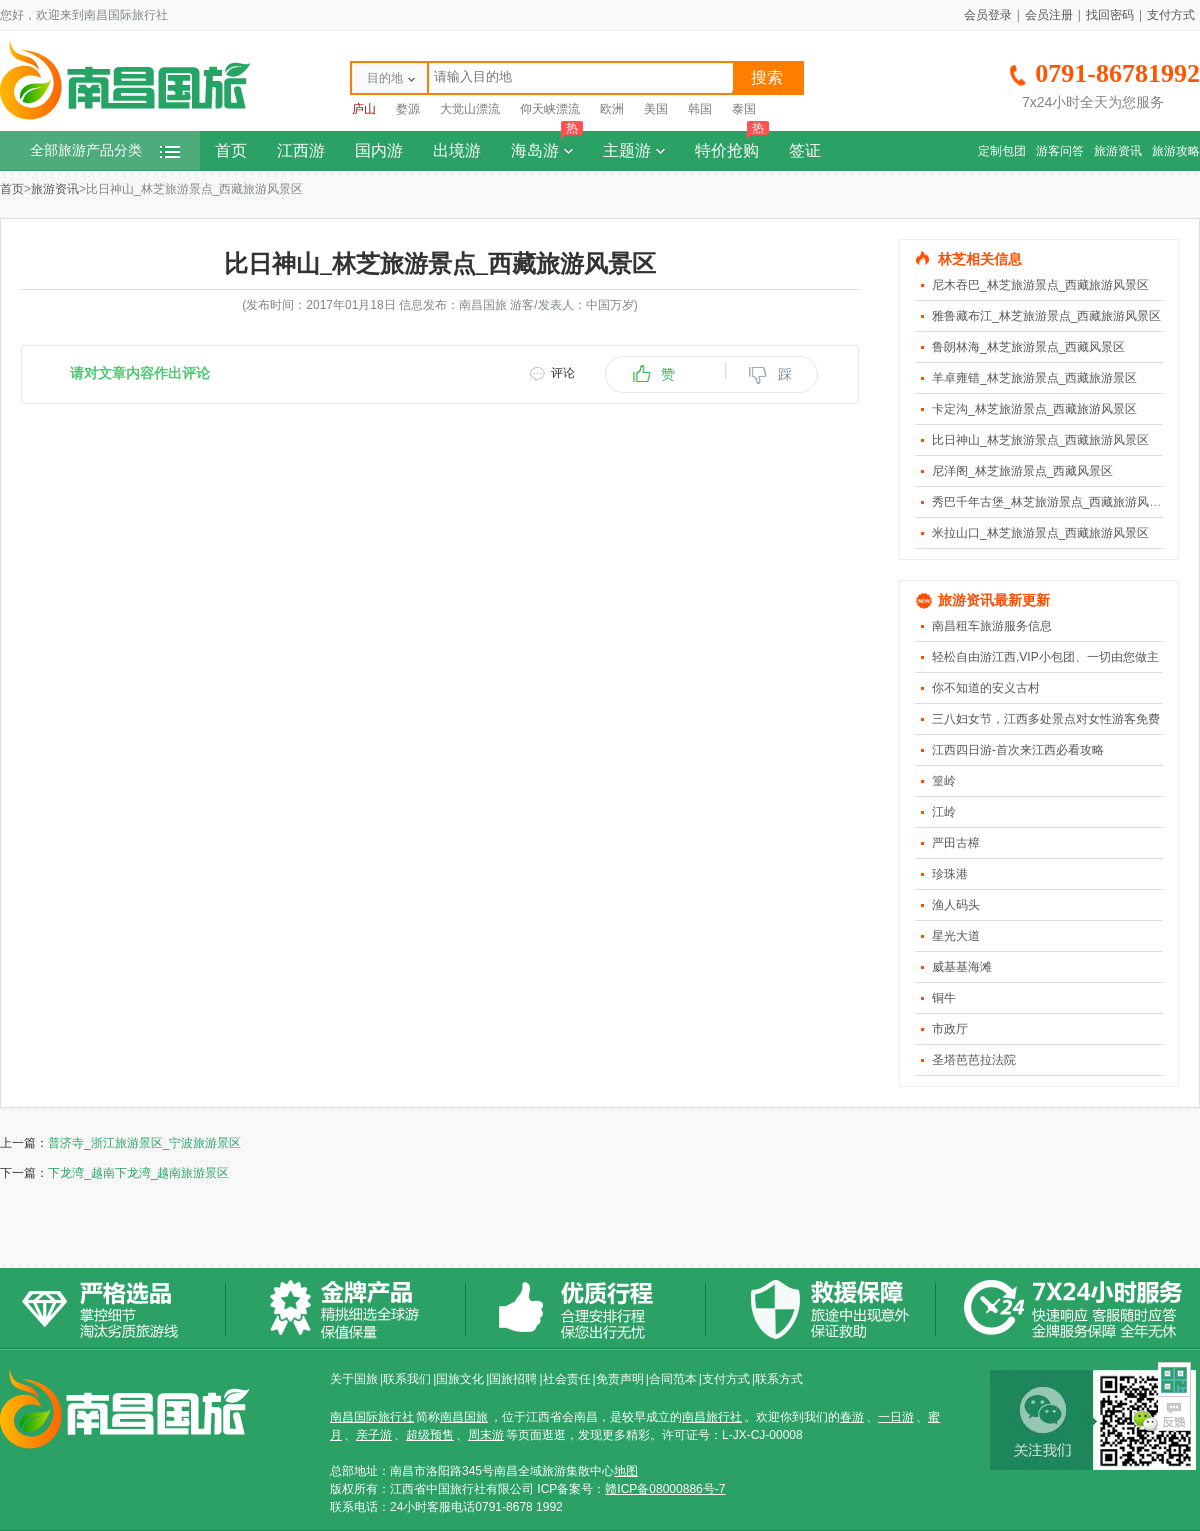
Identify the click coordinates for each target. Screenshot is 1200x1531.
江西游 (301, 150)
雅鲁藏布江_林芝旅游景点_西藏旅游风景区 (1046, 316)
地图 (626, 1471)
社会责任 (567, 1379)
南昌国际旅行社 (372, 1417)
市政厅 (950, 1029)
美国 (656, 109)
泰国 (744, 109)
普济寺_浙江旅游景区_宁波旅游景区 (144, 1143)
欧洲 (612, 109)
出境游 (457, 150)
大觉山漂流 (470, 109)
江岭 (944, 812)
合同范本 (673, 1379)
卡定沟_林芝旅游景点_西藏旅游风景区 (1034, 409)
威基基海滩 (962, 967)
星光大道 (956, 936)
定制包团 (1002, 151)
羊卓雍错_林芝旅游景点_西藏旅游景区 (1034, 378)
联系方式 (779, 1379)
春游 (852, 1417)
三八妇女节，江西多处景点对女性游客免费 (1046, 719)
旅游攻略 (1176, 151)
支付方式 (1171, 15)
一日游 (896, 1417)
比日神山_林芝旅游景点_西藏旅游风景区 (1040, 440)
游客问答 (1060, 151)
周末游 (486, 1435)
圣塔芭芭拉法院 (974, 1060)
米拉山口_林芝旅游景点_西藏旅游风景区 (1040, 533)
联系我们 (407, 1379)
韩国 (700, 109)
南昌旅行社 (712, 1417)
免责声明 (620, 1379)
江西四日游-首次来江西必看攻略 (1018, 750)
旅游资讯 (1118, 151)
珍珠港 (950, 874)
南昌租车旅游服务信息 (992, 626)
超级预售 (430, 1435)
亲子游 (374, 1435)
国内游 (379, 150)
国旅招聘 (513, 1379)
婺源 (408, 109)
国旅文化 (460, 1379)
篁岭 (944, 781)
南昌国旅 (464, 1417)
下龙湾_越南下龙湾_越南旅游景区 (138, 1173)
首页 (231, 150)
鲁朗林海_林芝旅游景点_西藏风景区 (1028, 347)
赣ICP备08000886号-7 (665, 1489)
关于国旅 (354, 1379)
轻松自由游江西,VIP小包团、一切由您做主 (1045, 657)
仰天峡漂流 (550, 109)
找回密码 (1110, 15)
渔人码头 (956, 905)
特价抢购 (732, 145)
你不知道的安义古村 (986, 688)
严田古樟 (956, 843)
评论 (563, 373)
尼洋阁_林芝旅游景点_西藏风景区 (1022, 471)
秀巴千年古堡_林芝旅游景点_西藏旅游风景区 (1052, 502)
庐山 (364, 109)
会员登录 (988, 15)
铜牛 (944, 998)
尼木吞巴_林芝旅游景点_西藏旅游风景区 (1040, 285)
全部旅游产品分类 (105, 150)
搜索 (767, 77)
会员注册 (1049, 15)
